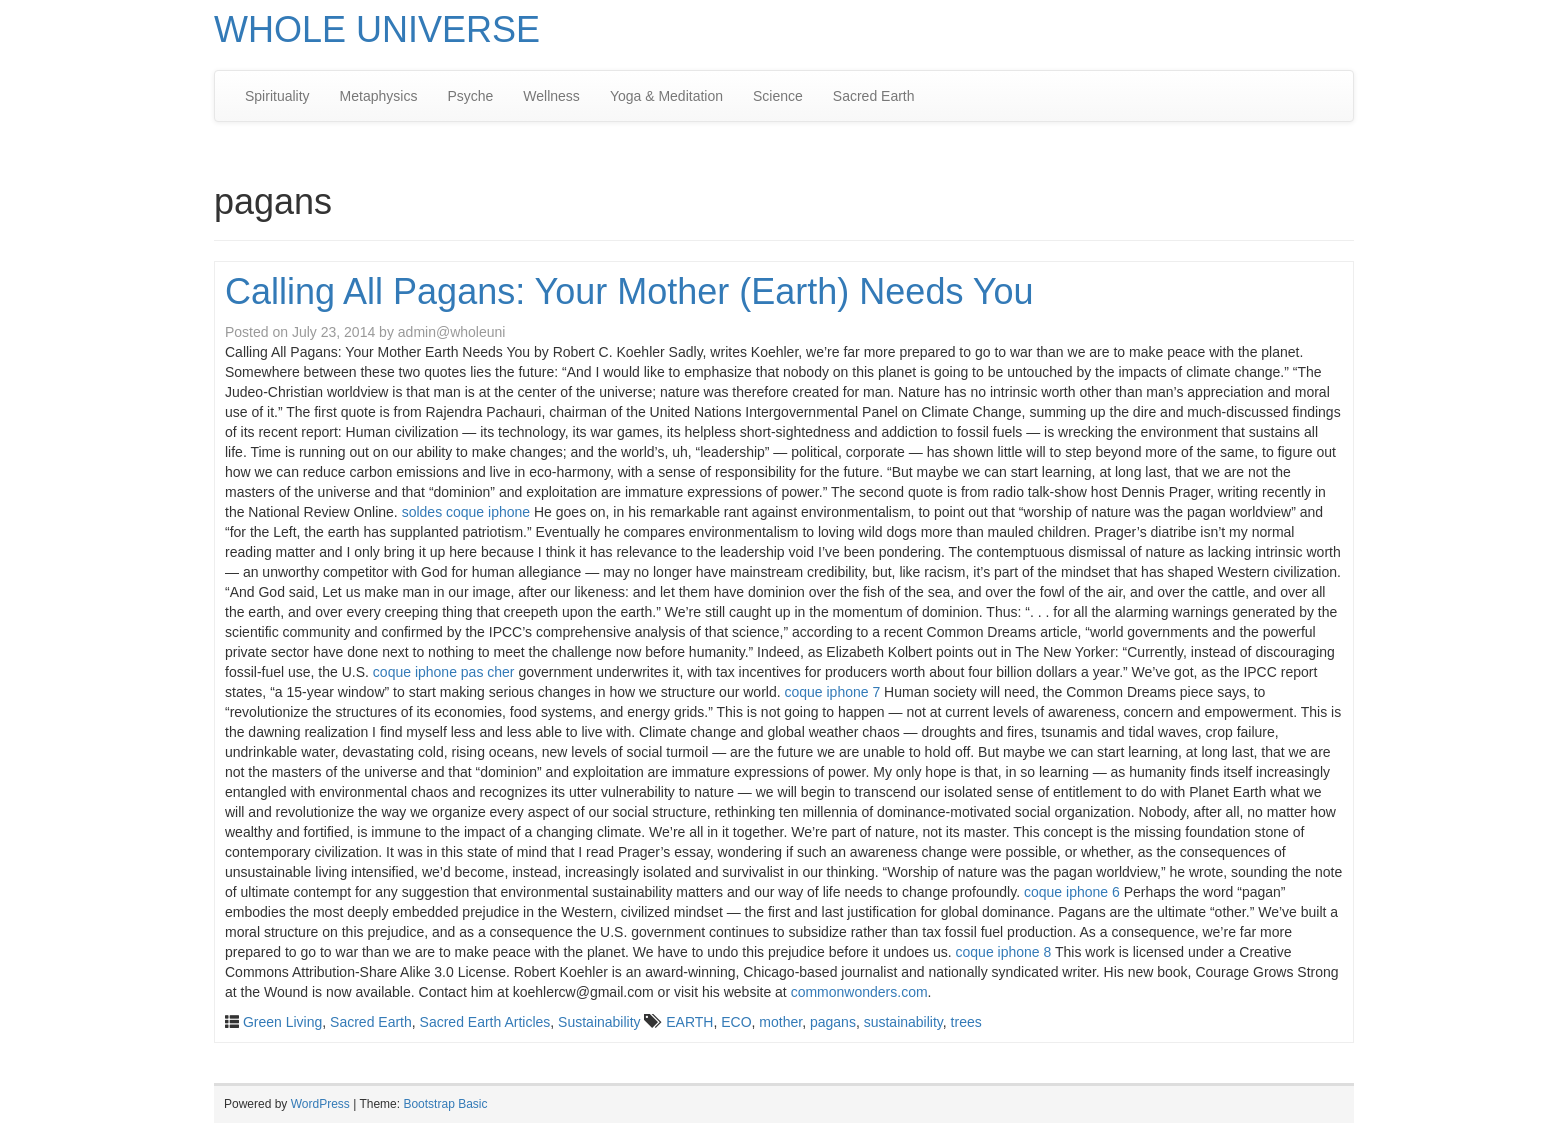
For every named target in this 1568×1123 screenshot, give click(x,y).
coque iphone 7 (832, 692)
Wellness (551, 96)
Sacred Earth (874, 96)
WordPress (320, 1104)
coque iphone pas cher (444, 672)
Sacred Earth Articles (485, 1022)
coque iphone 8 (1004, 952)
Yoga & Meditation (666, 96)
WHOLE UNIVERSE (377, 29)
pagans (833, 1022)
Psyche (470, 96)
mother (780, 1022)
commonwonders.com (859, 992)
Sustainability (599, 1022)
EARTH (689, 1022)
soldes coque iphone (466, 512)
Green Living (282, 1022)
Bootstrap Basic (445, 1104)
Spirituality (277, 96)
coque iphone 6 (1072, 892)
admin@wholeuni (452, 332)
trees (966, 1022)
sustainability (903, 1022)
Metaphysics (379, 96)
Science (778, 96)
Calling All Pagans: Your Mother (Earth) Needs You (629, 291)
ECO (736, 1022)
